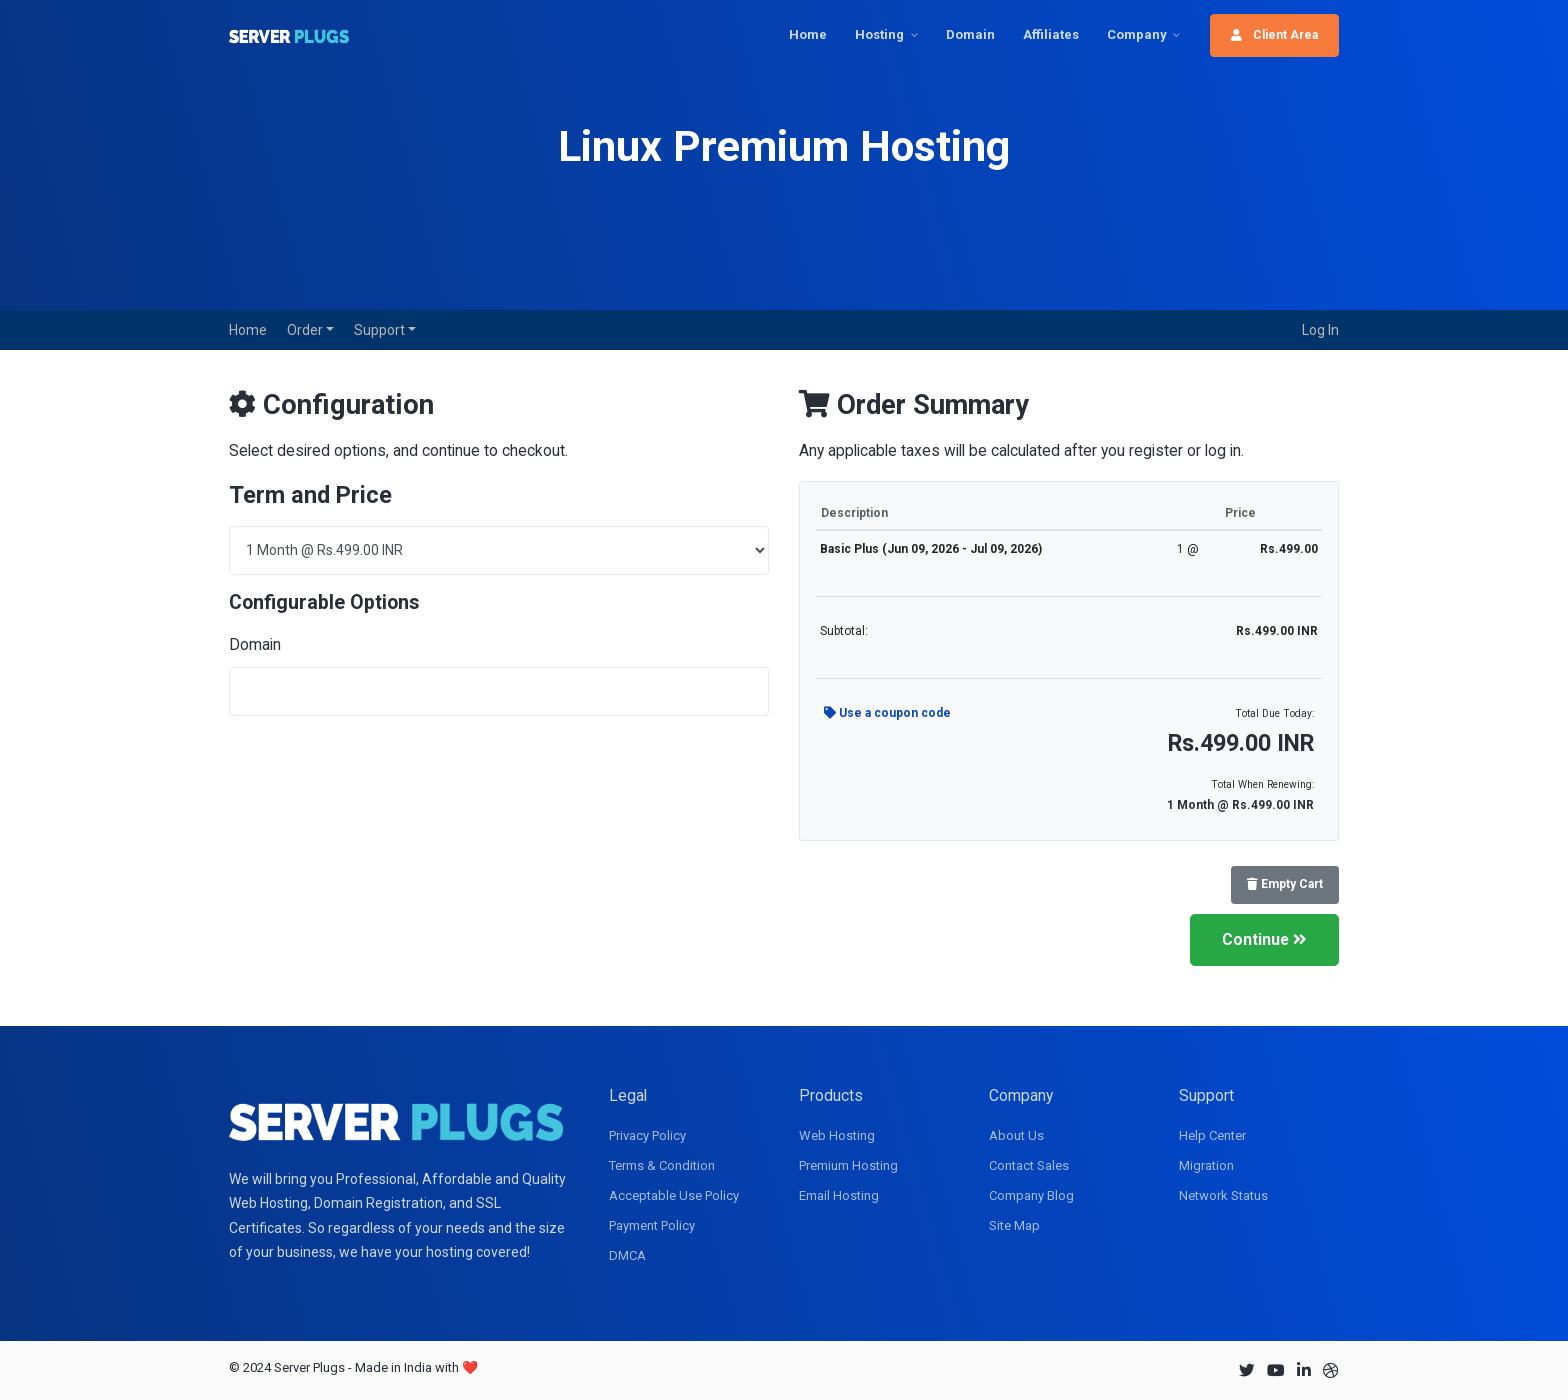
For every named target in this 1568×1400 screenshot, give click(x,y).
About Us (1016, 1135)
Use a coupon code (887, 713)
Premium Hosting (848, 1165)
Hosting (879, 34)
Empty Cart (1285, 884)
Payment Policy (652, 1225)
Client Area (1274, 35)
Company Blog (1031, 1195)
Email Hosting (839, 1195)
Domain (970, 34)
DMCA (627, 1255)
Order (306, 330)
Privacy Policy (647, 1135)
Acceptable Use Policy (674, 1195)
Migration (1206, 1165)
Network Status (1223, 1195)
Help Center (1212, 1135)
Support (381, 330)
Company (1137, 34)
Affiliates (1051, 34)
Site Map (1014, 1225)
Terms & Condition (662, 1165)
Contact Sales (1029, 1165)
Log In (1320, 330)
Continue (1264, 939)
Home (808, 34)
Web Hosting (837, 1135)
